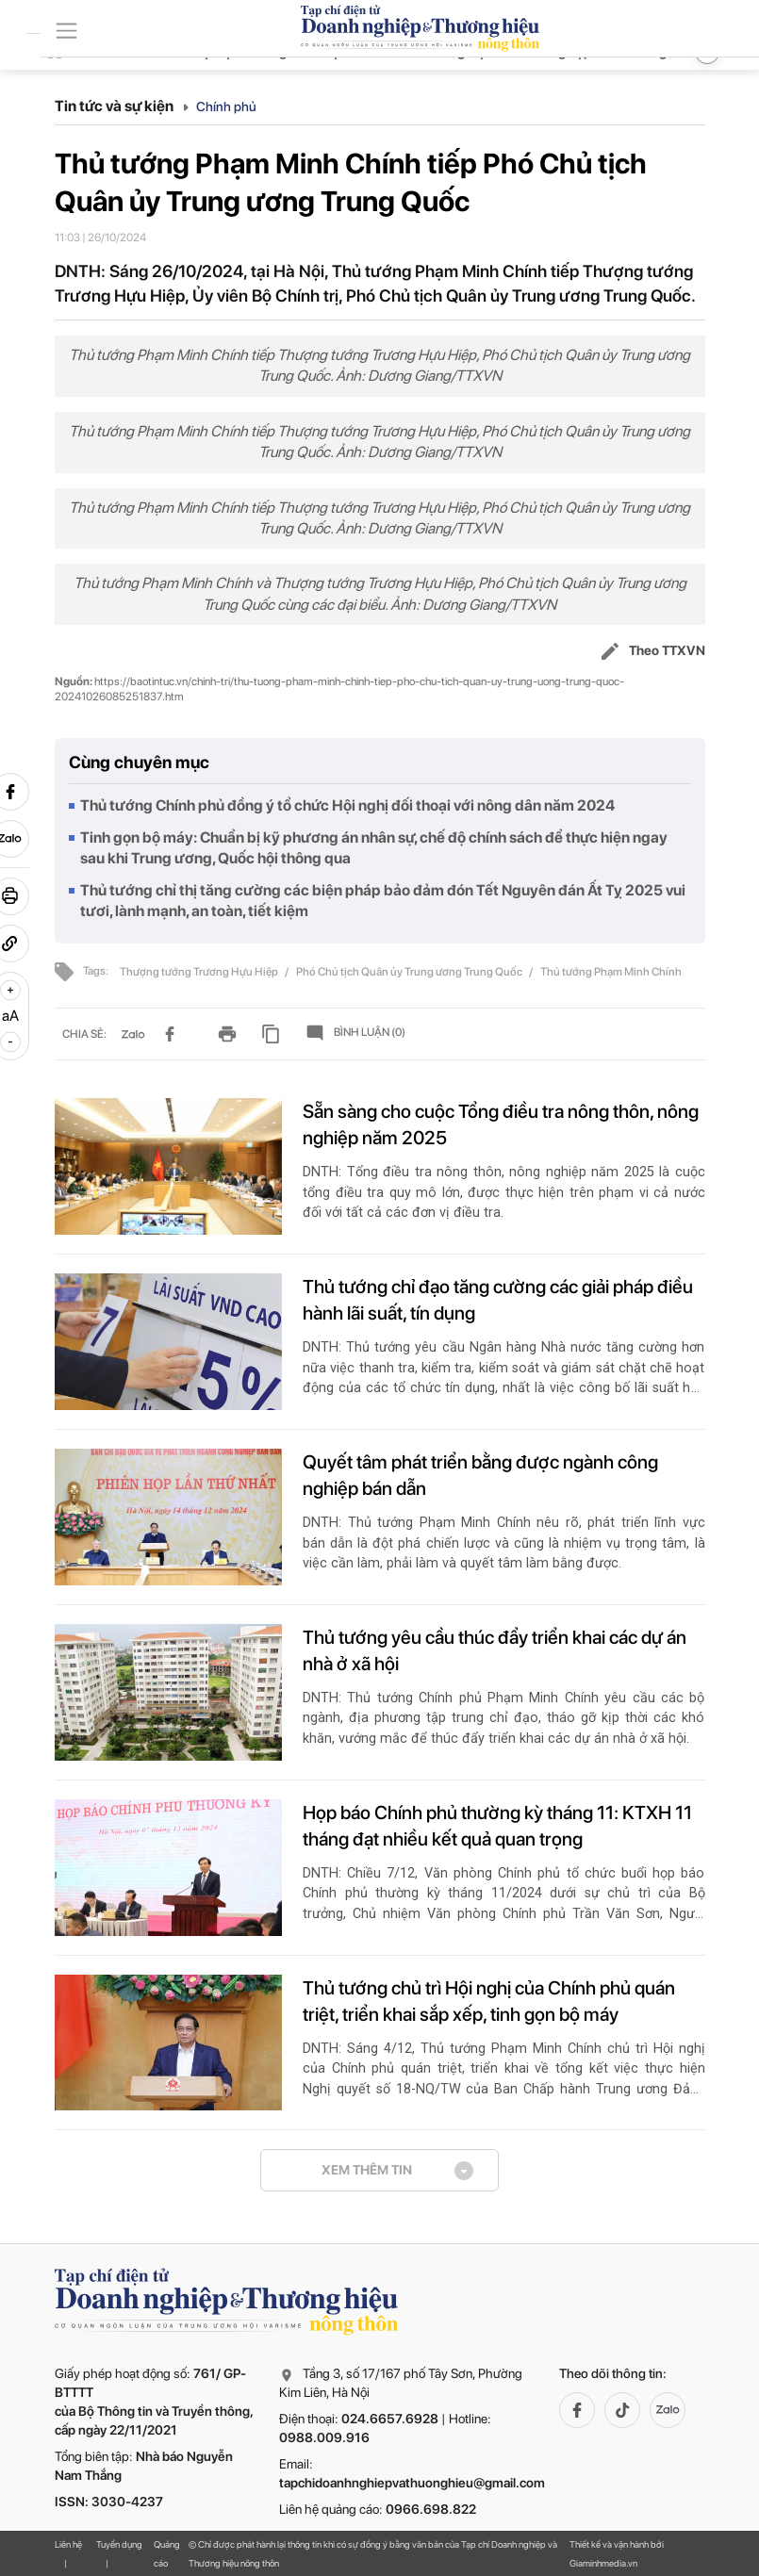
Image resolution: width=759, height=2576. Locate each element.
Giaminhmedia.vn (603, 2562)
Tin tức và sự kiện (122, 106)
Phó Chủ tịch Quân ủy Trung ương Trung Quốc (410, 971)
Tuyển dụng (119, 2544)
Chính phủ (226, 106)
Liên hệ (68, 2544)
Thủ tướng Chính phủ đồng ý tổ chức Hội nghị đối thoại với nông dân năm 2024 (347, 805)
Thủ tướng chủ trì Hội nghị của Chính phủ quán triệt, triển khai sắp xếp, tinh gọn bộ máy (489, 2001)
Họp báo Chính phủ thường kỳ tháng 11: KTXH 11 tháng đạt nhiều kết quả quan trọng (497, 1825)
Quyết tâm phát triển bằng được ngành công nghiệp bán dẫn (480, 1475)
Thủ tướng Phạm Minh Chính (611, 971)
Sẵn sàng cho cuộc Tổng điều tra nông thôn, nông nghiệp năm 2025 (501, 1124)
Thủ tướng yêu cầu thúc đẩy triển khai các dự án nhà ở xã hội (494, 1650)
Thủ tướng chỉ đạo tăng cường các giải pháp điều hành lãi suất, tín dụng (498, 1299)
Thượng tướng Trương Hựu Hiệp (200, 971)
